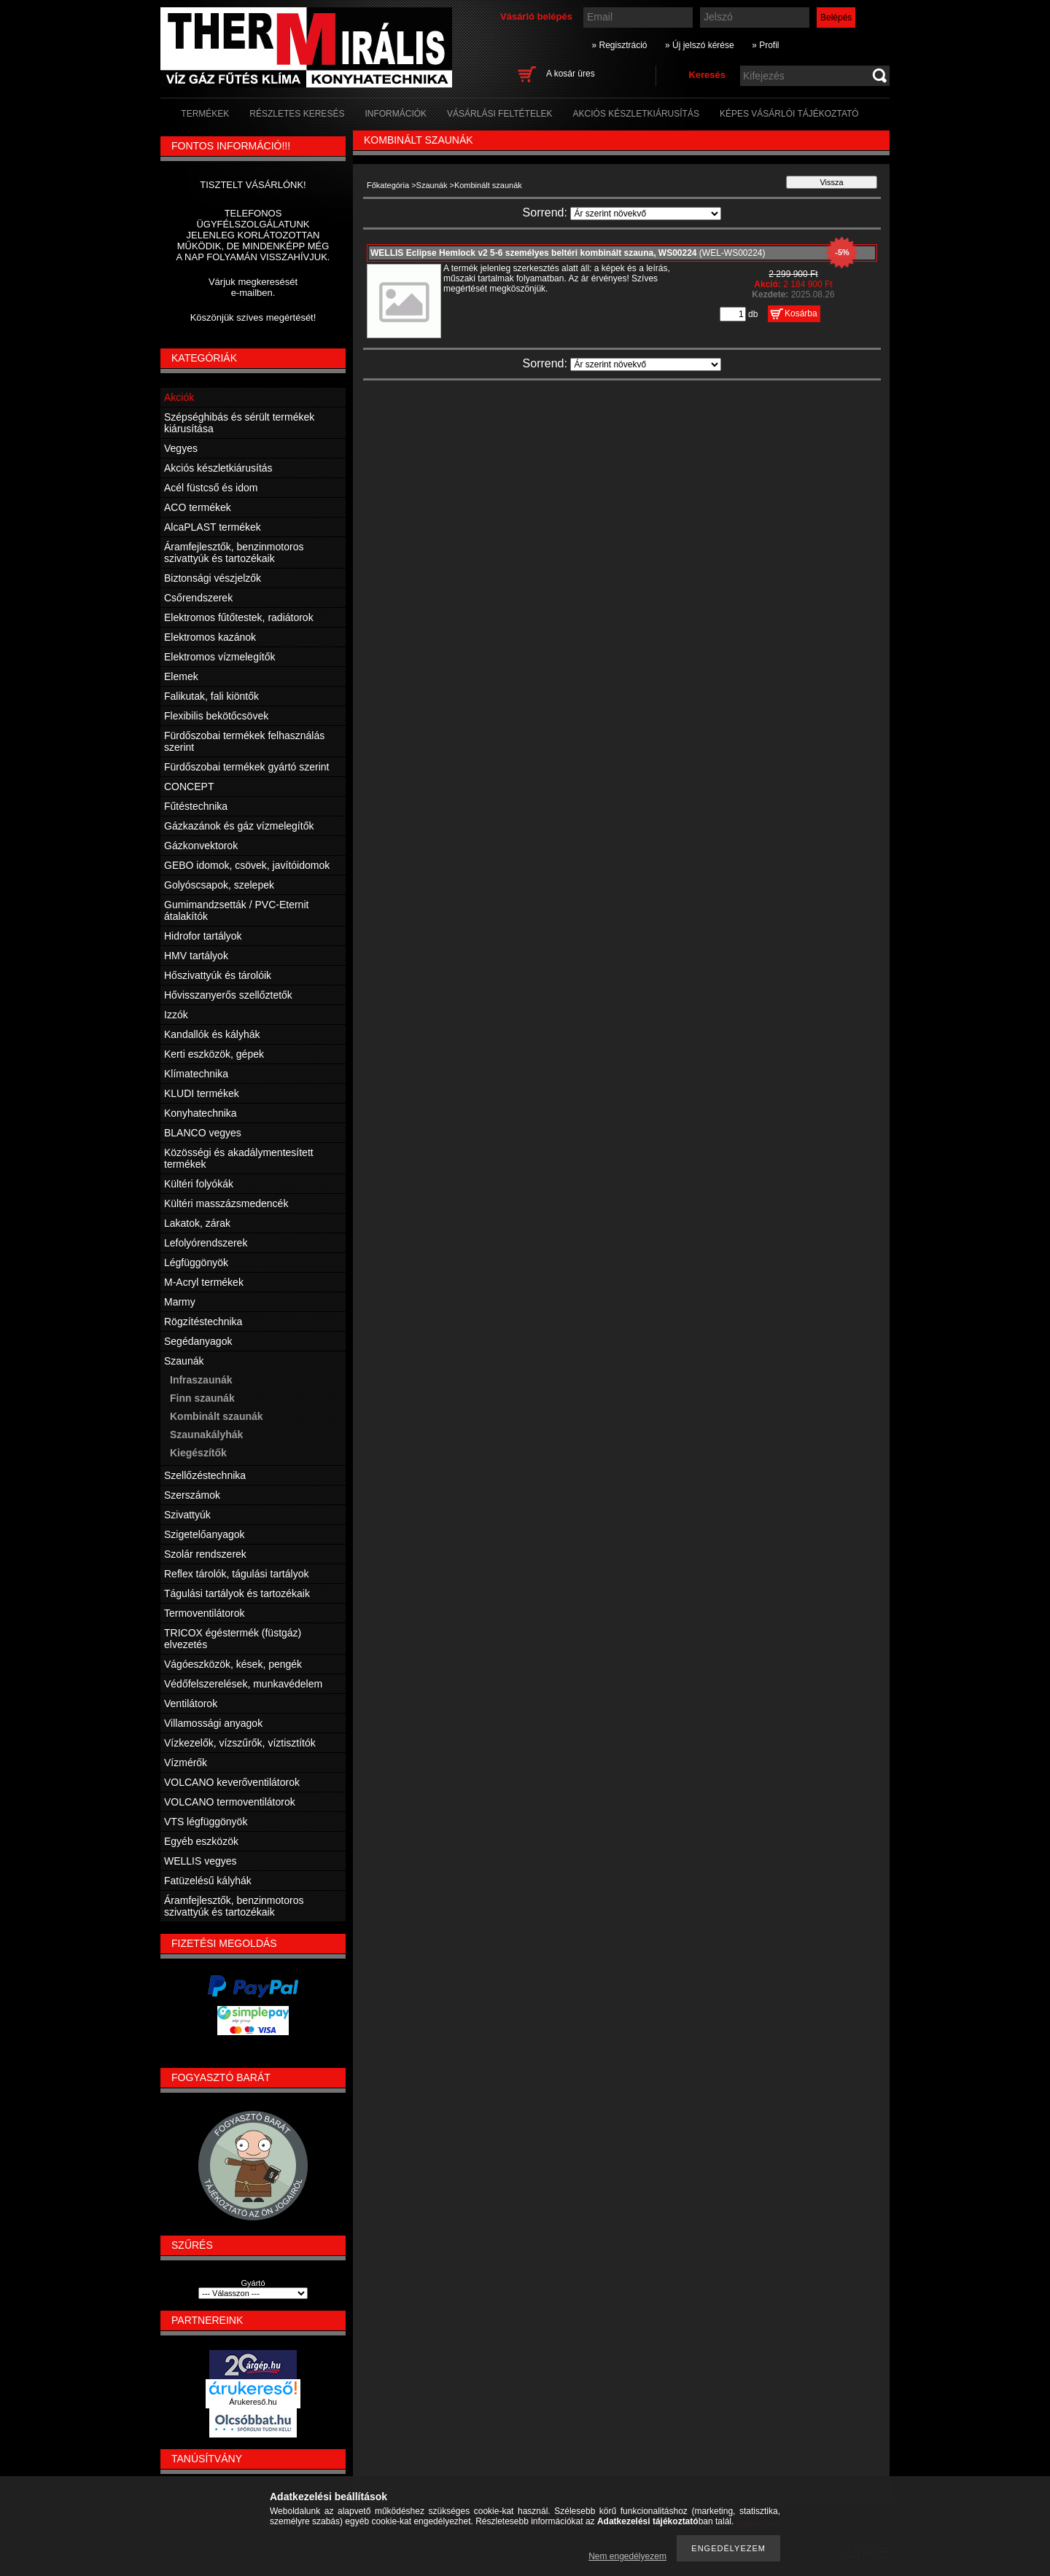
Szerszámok (192, 1495)
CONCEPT (189, 786)
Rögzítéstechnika (203, 1321)
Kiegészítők (198, 1453)
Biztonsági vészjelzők (212, 578)
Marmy (179, 1302)
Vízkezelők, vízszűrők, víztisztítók (240, 1743)
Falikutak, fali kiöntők (211, 696)
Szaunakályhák (206, 1434)
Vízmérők (185, 1762)
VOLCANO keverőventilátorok (232, 1782)
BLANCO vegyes (202, 1133)
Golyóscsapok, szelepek (219, 885)
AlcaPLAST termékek (212, 527)
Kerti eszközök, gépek (214, 1054)
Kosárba (801, 313)
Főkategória (388, 185)
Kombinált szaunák (216, 1416)
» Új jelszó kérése (699, 45)
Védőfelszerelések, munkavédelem (243, 1684)
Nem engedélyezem (627, 2556)
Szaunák (432, 185)
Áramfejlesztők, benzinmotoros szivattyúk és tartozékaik (233, 552)
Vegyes (181, 448)
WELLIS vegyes (200, 1861)
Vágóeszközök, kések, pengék (233, 1664)
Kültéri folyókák (198, 1184)
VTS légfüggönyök (205, 1821)
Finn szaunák (202, 1398)
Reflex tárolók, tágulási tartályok (236, 1574)
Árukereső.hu (252, 2401)
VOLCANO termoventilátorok (229, 1802)
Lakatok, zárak (197, 1223)
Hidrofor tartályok (203, 936)
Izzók (176, 1014)
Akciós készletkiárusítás (218, 468)
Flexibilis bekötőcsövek (216, 716)
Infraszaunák (201, 1380)
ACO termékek (197, 507)
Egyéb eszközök (201, 1841)
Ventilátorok (190, 1703)
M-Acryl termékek (204, 1282)
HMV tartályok (196, 955)
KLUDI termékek (201, 1093)
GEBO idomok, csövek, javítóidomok (247, 865)
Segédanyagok (198, 1341)
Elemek (181, 676)
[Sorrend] (645, 213)
